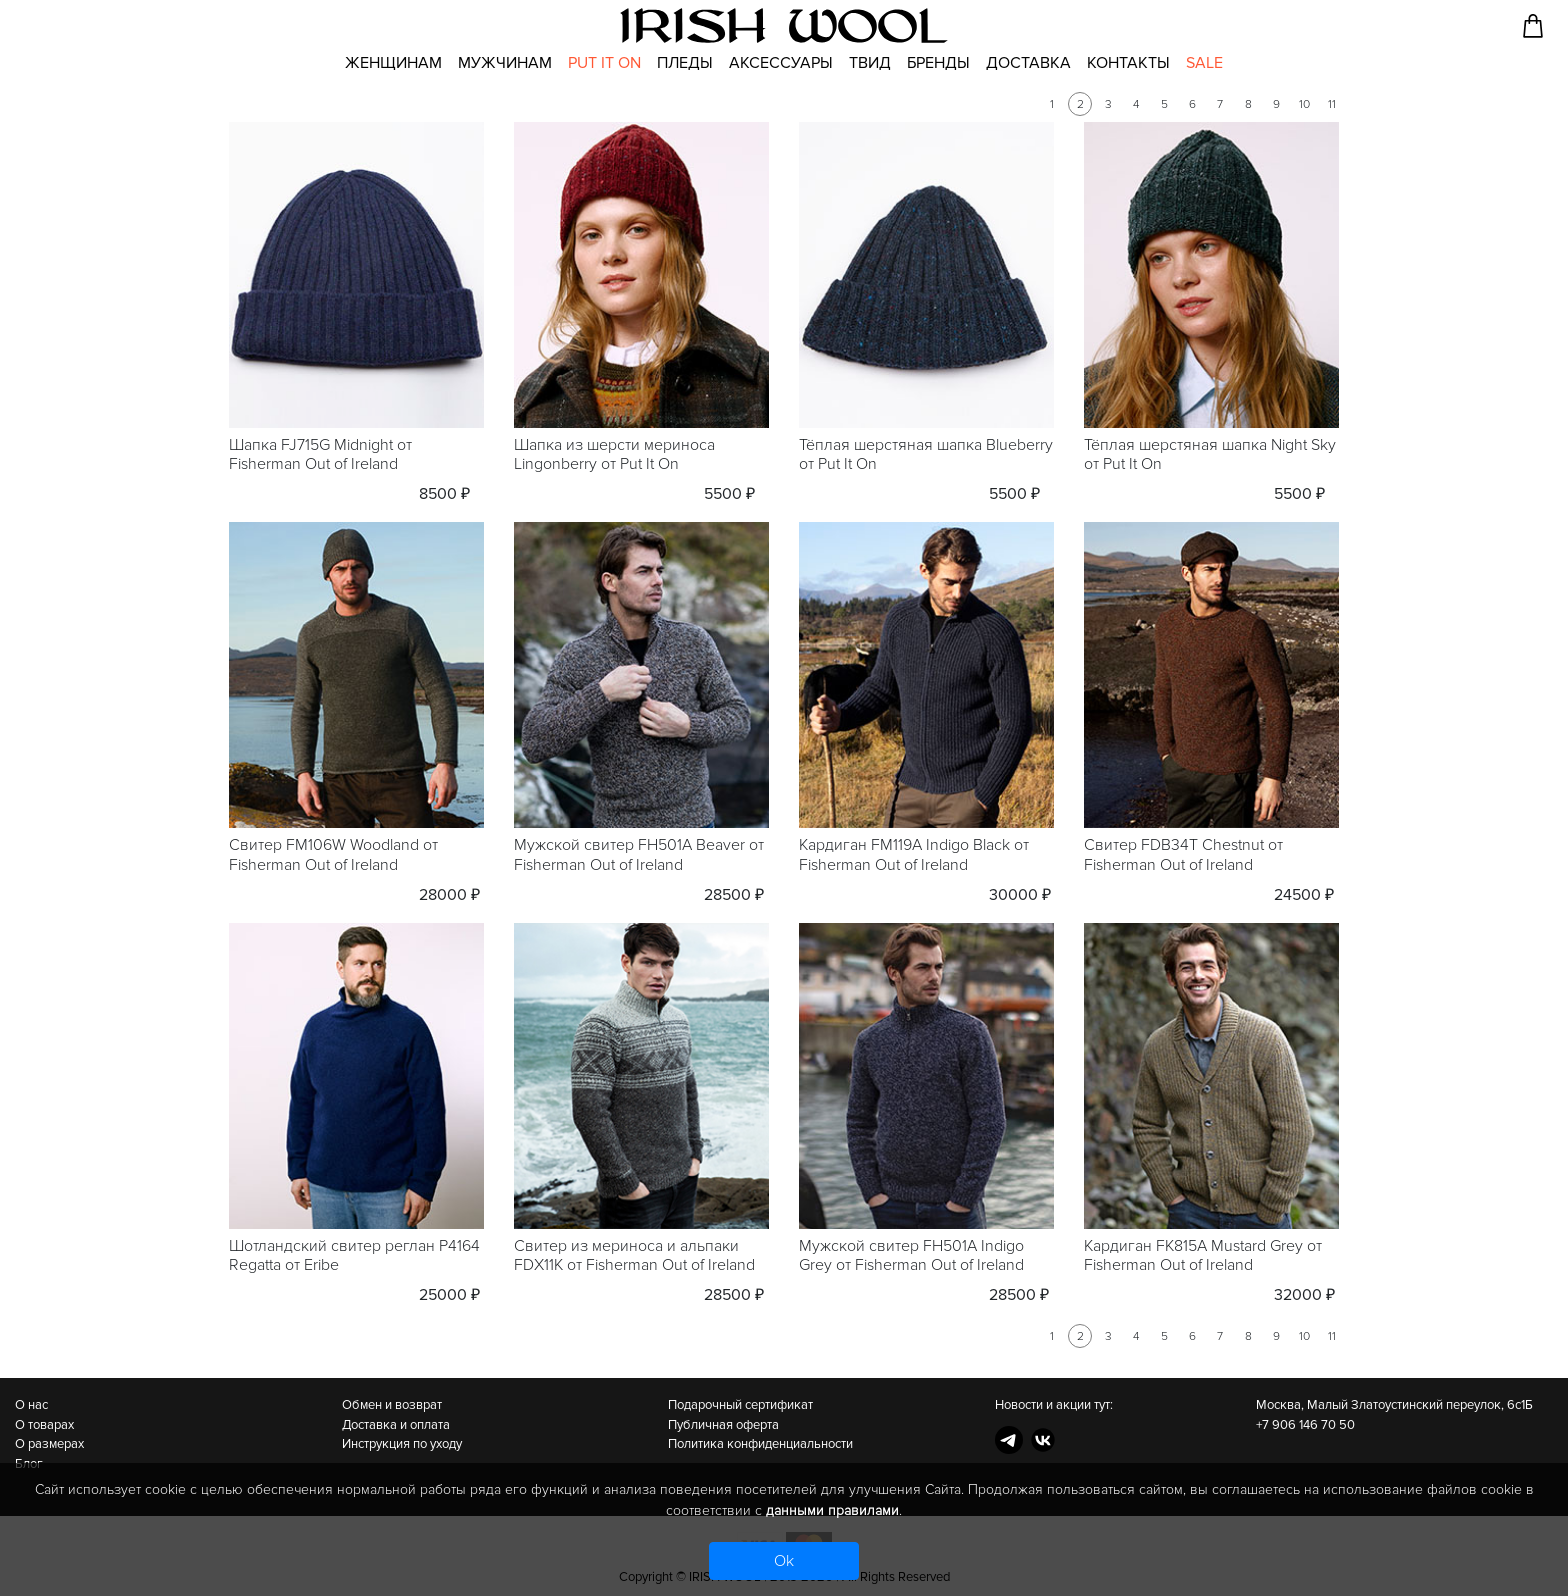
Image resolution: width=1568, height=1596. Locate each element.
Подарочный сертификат (740, 1405)
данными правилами (832, 1510)
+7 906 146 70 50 (1305, 1425)
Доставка (1028, 63)
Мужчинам (505, 63)
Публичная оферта (723, 1425)
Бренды (938, 63)
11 (1332, 104)
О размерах (49, 1444)
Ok (784, 1561)
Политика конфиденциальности (760, 1444)
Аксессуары (781, 63)
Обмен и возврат (392, 1405)
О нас (31, 1405)
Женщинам (393, 63)
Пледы (685, 63)
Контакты (1128, 63)
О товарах (44, 1425)
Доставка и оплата (396, 1425)
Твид (870, 63)
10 (1304, 104)
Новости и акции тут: (1054, 1405)
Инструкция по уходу (402, 1444)
